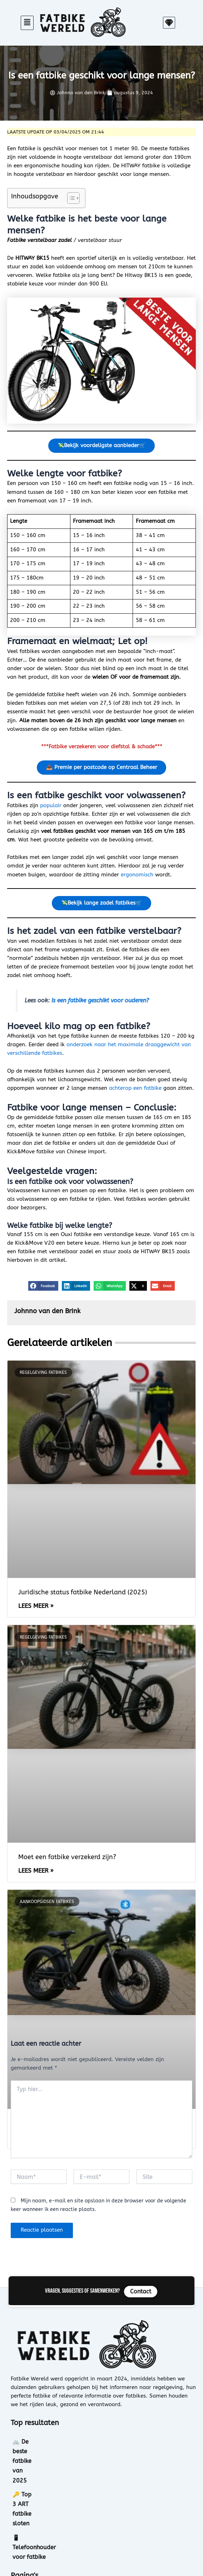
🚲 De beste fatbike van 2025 (53, 2444)
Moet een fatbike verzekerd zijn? (67, 1859)
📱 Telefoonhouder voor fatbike (56, 2472)
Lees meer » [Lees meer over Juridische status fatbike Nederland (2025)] (36, 1608)
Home (20, 2510)
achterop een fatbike (135, 1091)
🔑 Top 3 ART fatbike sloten (51, 2458)
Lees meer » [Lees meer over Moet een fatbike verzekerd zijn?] (36, 1873)
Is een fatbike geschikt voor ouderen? (100, 1002)
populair (50, 807)
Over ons (24, 2526)
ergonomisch (137, 876)
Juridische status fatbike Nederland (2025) (82, 1595)
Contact (22, 2542)
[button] (27, 23)
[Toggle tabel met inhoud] (70, 198)
